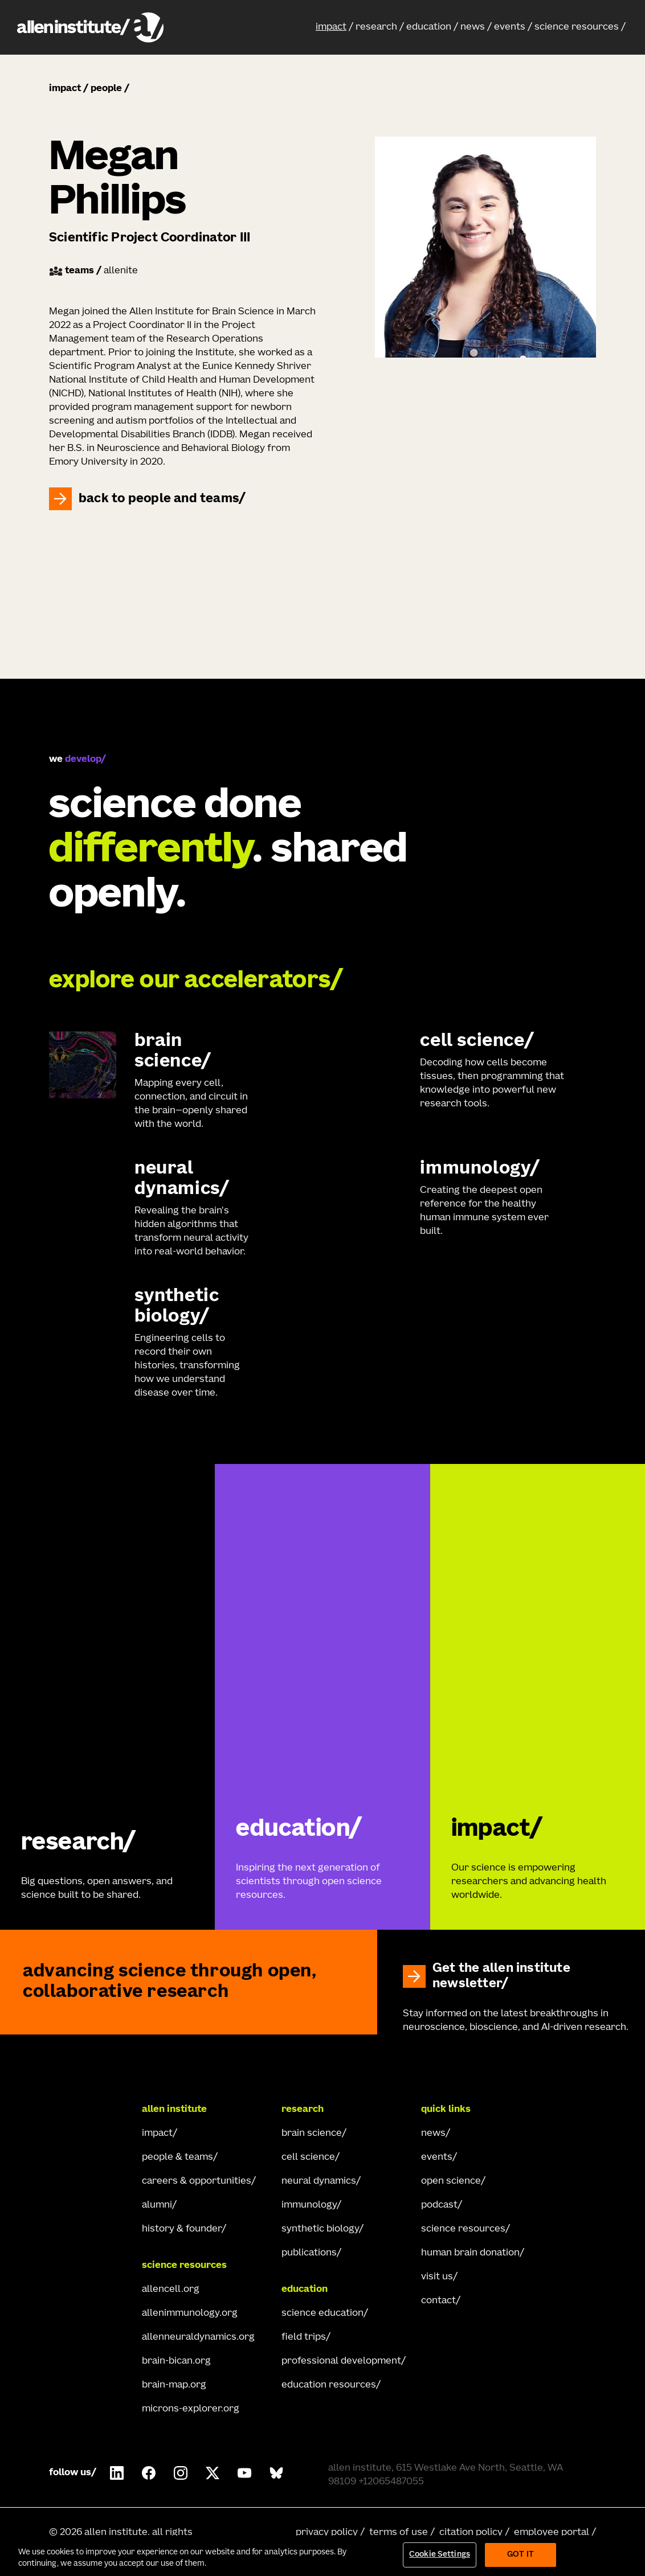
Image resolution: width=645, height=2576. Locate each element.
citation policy (471, 2532)
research (376, 27)
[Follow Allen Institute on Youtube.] (244, 2473)
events (509, 27)
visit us (437, 2277)
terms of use (398, 2532)
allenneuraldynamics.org (198, 2337)
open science (451, 2181)
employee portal (551, 2532)
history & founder (182, 2229)
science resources (576, 27)
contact (438, 2301)
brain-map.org (174, 2385)
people (106, 88)
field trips (303, 2337)
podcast (439, 2205)
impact (331, 27)
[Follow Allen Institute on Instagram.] (181, 2473)
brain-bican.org (176, 2361)
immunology (309, 2205)
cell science (308, 2157)
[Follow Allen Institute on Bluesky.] (276, 2473)
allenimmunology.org (190, 2313)
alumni (157, 2205)
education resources (328, 2385)
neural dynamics (318, 2181)
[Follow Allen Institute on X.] (212, 2473)
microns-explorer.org (190, 2409)
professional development (341, 2361)
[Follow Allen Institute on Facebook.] (149, 2473)
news (472, 27)
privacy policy (327, 2532)
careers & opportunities (196, 2181)
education (428, 27)
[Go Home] (89, 2109)
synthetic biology (320, 2229)
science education (322, 2313)
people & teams (177, 2157)
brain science (311, 2133)
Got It (520, 2555)
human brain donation (470, 2253)
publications (309, 2253)
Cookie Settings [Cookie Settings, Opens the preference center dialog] (439, 2555)
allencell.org (170, 2289)
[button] (334, 27)
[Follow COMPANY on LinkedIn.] (117, 2473)
